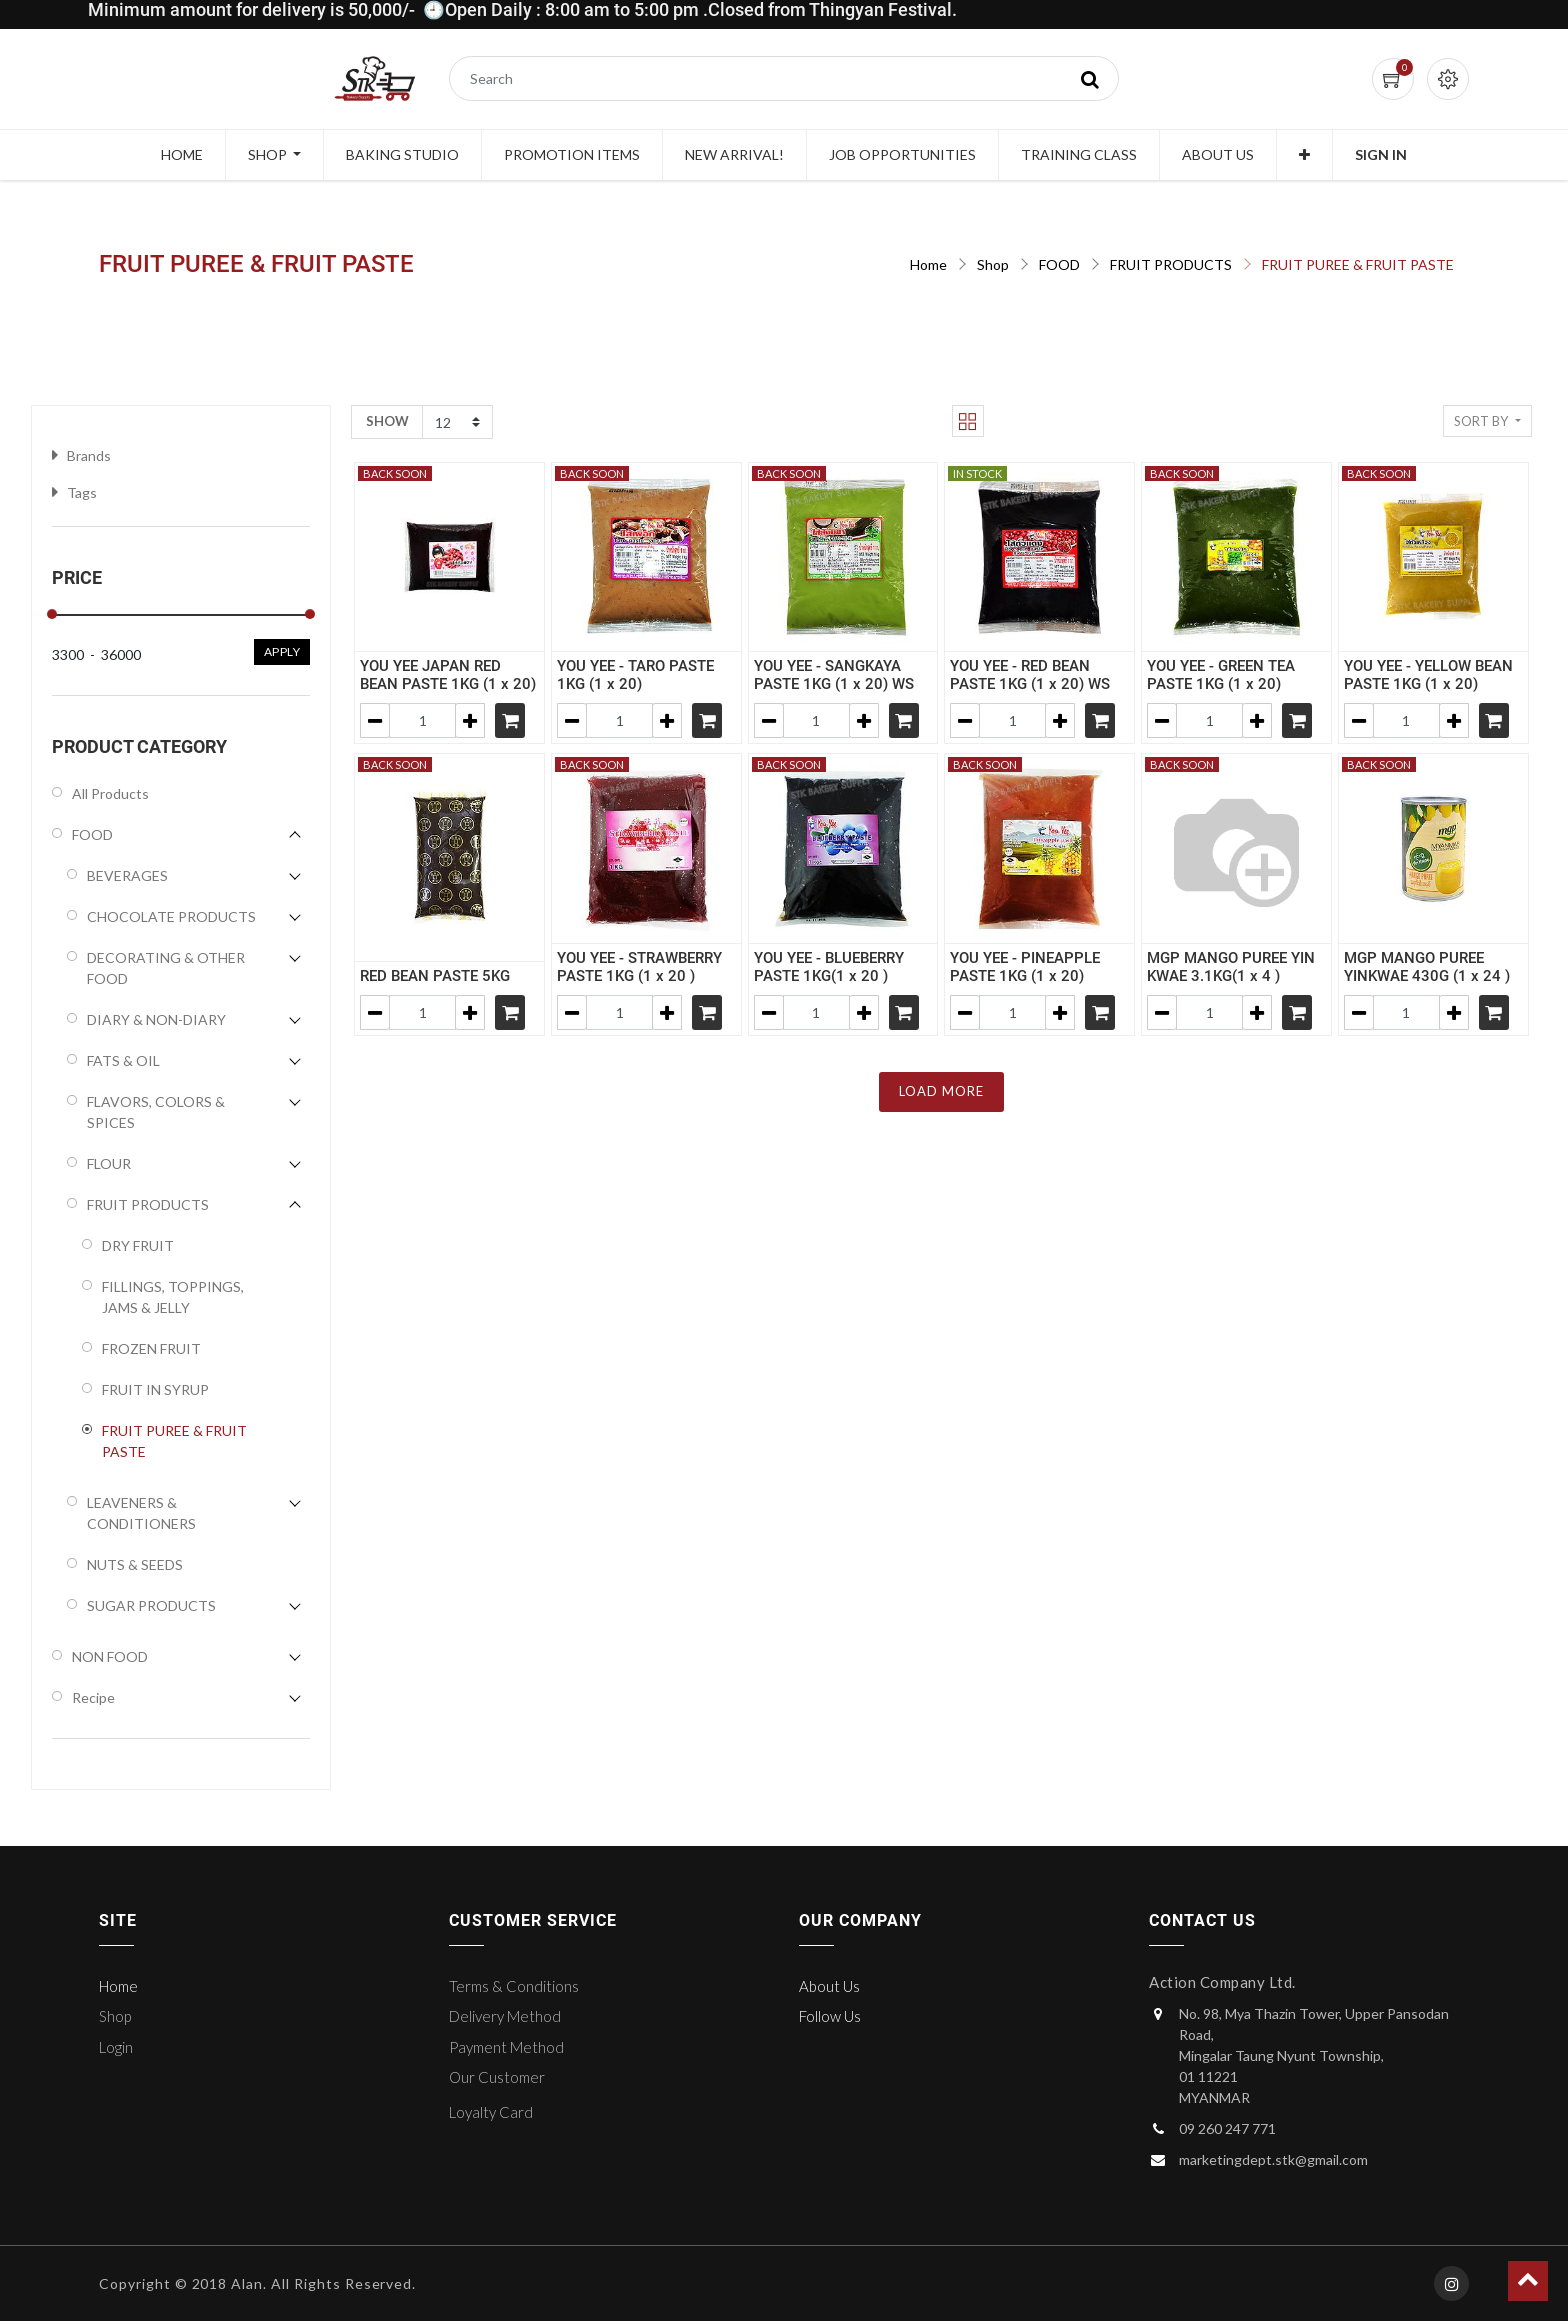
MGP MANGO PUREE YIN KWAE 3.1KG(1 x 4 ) (1231, 967)
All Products (110, 793)
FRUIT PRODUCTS (1171, 264)
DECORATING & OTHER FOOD (166, 968)
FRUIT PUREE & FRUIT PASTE (1358, 264)
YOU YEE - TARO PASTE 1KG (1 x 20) (635, 675)
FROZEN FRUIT (151, 1348)
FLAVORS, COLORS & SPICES (156, 1112)
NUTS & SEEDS (135, 1564)
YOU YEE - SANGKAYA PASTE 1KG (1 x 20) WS (834, 675)
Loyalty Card (491, 2112)
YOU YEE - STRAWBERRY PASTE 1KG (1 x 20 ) (639, 967)
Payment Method (506, 2047)
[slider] (52, 614)
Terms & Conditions (514, 1986)
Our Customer (497, 2077)
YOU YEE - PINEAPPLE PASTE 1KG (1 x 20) (1025, 967)
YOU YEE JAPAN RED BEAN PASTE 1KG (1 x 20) (448, 675)
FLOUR (109, 1163)
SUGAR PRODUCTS (151, 1605)
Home (928, 264)
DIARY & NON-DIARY (156, 1019)
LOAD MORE (941, 1091)
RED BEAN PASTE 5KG (435, 976)
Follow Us (830, 2016)
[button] (1304, 155)
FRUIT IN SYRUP (155, 1389)
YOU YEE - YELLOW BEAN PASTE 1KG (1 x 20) (1428, 675)
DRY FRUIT (138, 1245)
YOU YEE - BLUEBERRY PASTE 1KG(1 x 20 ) (829, 967)
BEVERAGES (127, 875)
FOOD (1059, 264)
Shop (993, 264)
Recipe (93, 1697)
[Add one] (470, 720)
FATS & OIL (123, 1060)
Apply (282, 651)
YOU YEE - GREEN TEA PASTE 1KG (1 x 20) (1221, 675)
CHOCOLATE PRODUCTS (171, 916)
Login (116, 2047)
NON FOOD (110, 1656)
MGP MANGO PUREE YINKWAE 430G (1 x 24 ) (1427, 967)
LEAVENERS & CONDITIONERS (141, 1513)
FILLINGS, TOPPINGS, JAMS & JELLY (173, 1297)
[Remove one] (375, 720)
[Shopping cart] (510, 720)
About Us (829, 1986)
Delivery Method (505, 2016)
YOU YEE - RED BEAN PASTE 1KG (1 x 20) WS (1030, 675)
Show (387, 421)
